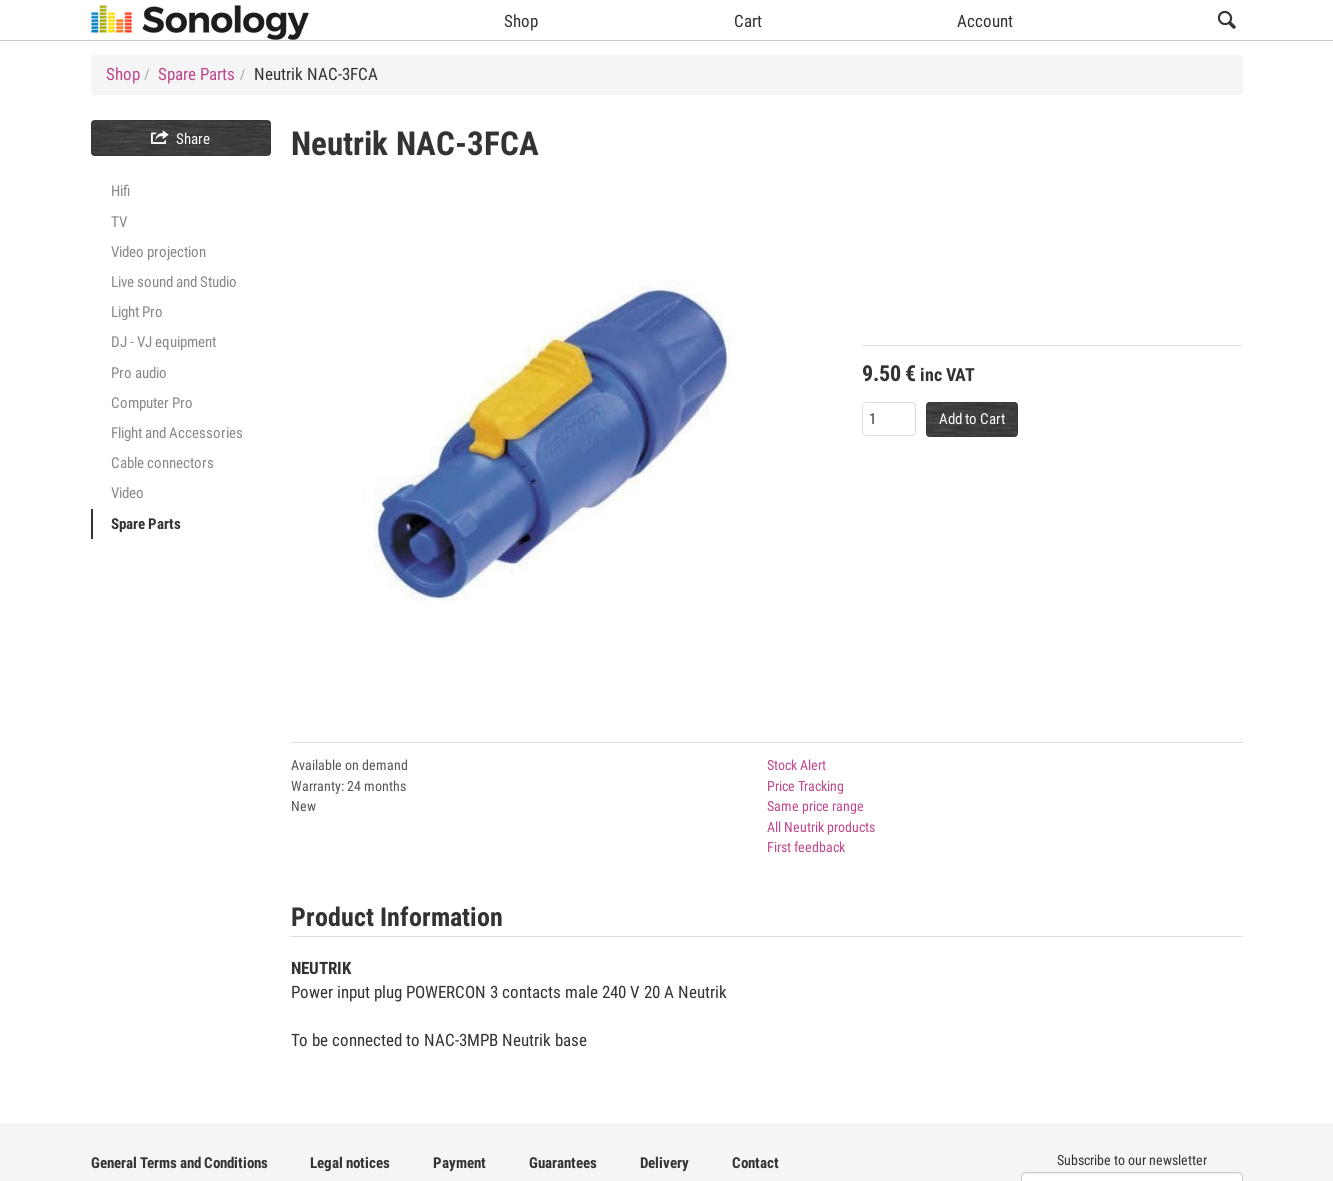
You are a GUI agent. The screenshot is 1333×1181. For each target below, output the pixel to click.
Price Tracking (805, 786)
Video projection (158, 252)
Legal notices (350, 1163)
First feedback (806, 847)
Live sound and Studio (174, 282)
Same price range (815, 806)
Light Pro (137, 312)
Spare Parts (146, 524)
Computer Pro (152, 403)
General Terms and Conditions (179, 1163)
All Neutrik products (821, 827)
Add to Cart (972, 419)
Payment (459, 1163)
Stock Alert (796, 765)
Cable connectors (162, 463)
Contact (755, 1163)
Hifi (120, 191)
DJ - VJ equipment (163, 342)
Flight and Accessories (177, 433)
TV (119, 222)
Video (127, 493)
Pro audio (139, 373)
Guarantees (563, 1163)
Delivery (664, 1163)
